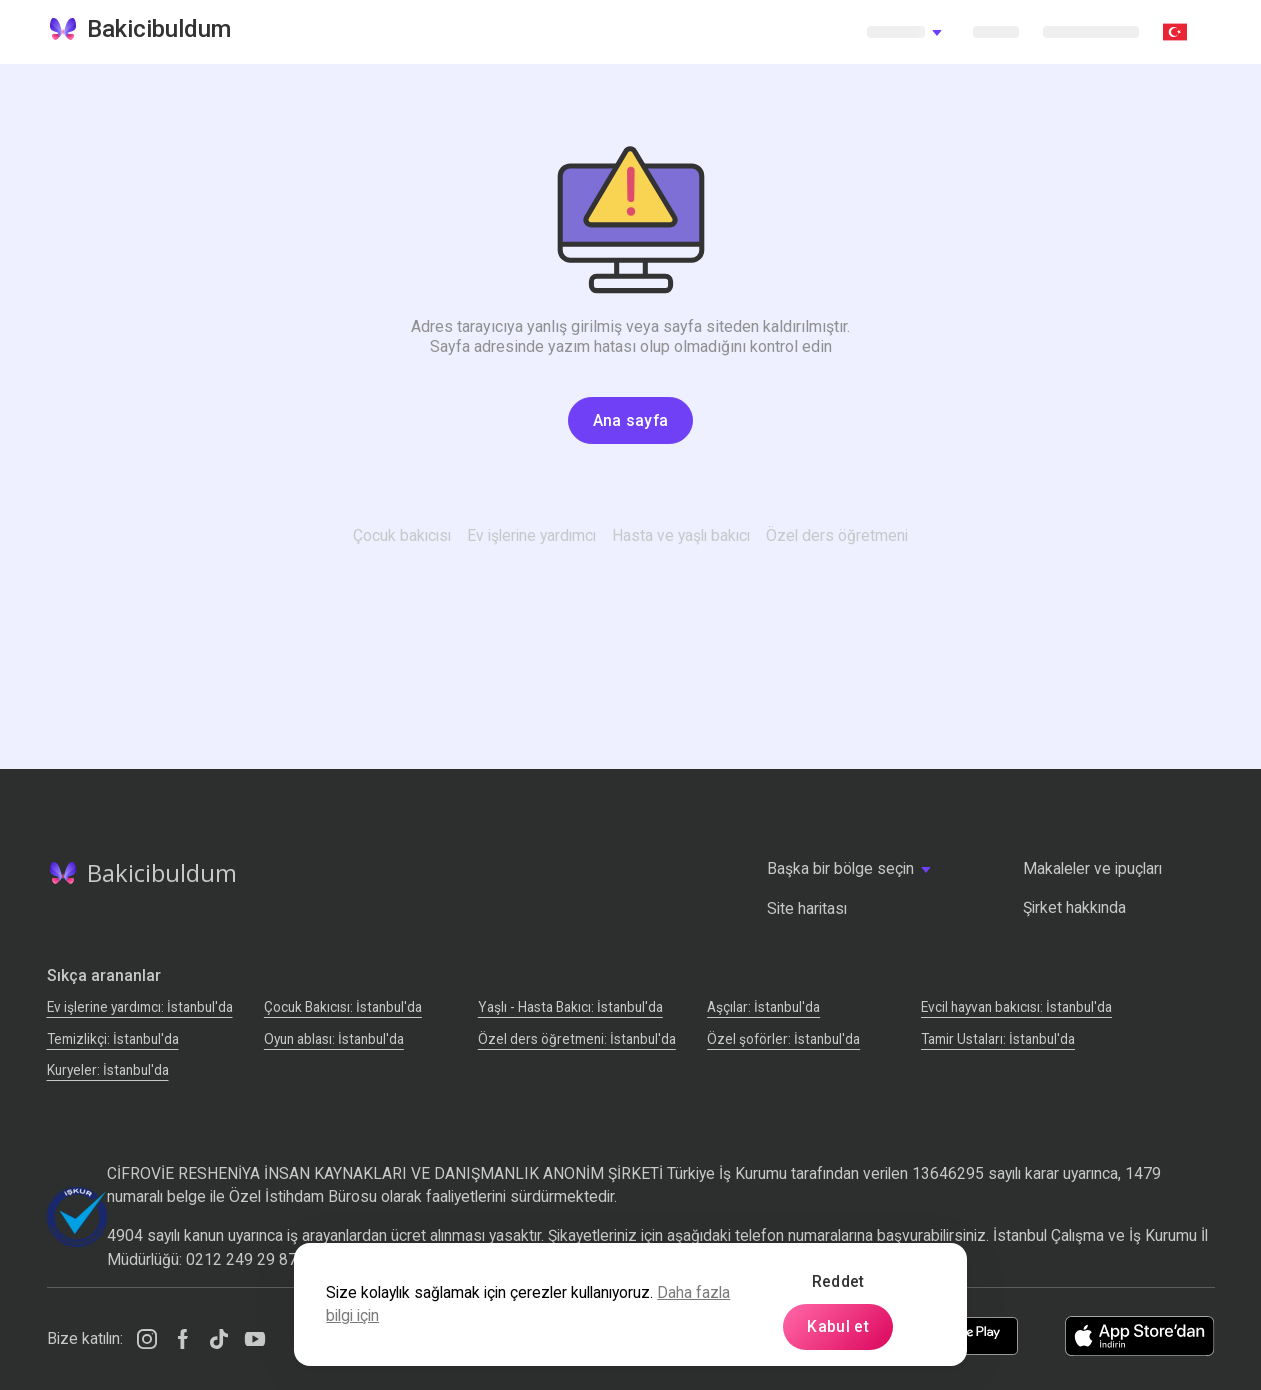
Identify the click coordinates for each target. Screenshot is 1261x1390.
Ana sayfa (631, 420)
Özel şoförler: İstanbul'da (783, 1039)
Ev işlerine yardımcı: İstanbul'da (140, 1007)
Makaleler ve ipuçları (1092, 868)
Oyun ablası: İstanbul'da (334, 1039)
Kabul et (838, 1326)
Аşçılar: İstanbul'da (763, 1007)
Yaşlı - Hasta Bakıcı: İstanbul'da (570, 1007)
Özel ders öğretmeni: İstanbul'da (577, 1039)
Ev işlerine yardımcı (531, 535)
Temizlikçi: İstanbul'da (113, 1039)
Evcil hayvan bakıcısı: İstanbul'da (1016, 1007)
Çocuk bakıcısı (402, 535)
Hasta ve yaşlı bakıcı (681, 535)
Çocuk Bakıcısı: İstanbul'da (343, 1007)
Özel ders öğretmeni (837, 535)
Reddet (838, 1281)
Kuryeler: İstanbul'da (108, 1070)
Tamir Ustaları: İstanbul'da (998, 1039)
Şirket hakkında (1074, 907)
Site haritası (807, 908)
